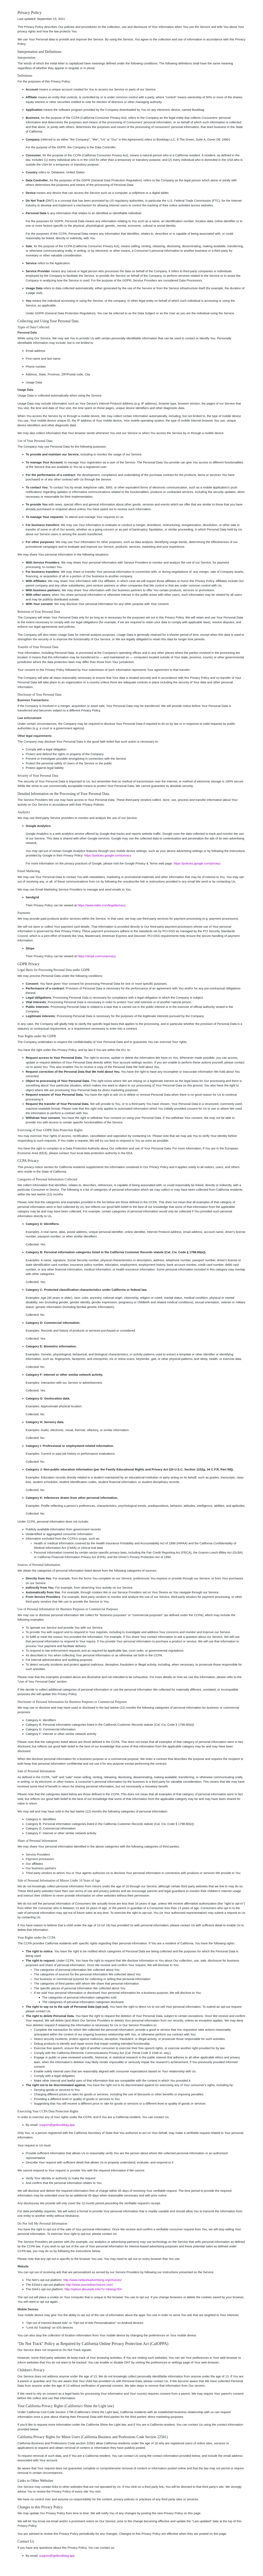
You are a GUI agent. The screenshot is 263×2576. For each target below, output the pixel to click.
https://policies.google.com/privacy (107, 855)
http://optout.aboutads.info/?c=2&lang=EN (93, 2289)
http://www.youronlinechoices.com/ (89, 2284)
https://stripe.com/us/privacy (97, 956)
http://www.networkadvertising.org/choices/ (92, 2280)
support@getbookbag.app (57, 2125)
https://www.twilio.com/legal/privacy (102, 905)
